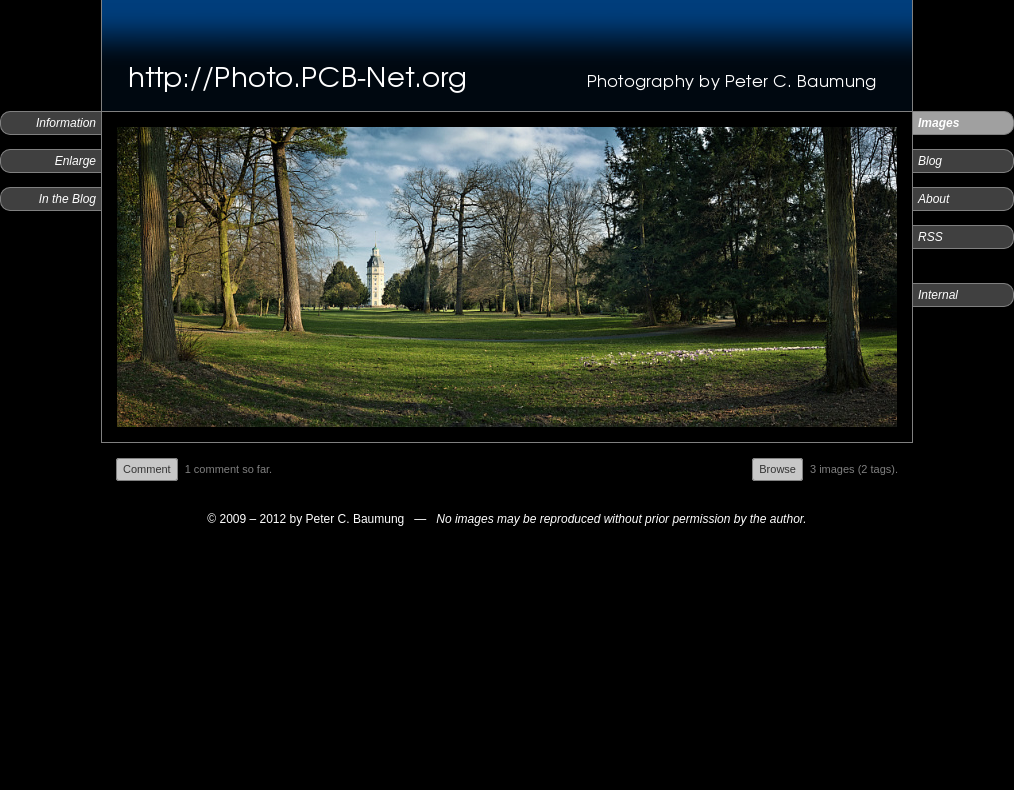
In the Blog (67, 199)
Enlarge (75, 161)
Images (938, 123)
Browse (777, 469)
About (933, 199)
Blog (930, 161)
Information (66, 123)
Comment (147, 469)
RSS (930, 237)
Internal (938, 295)
